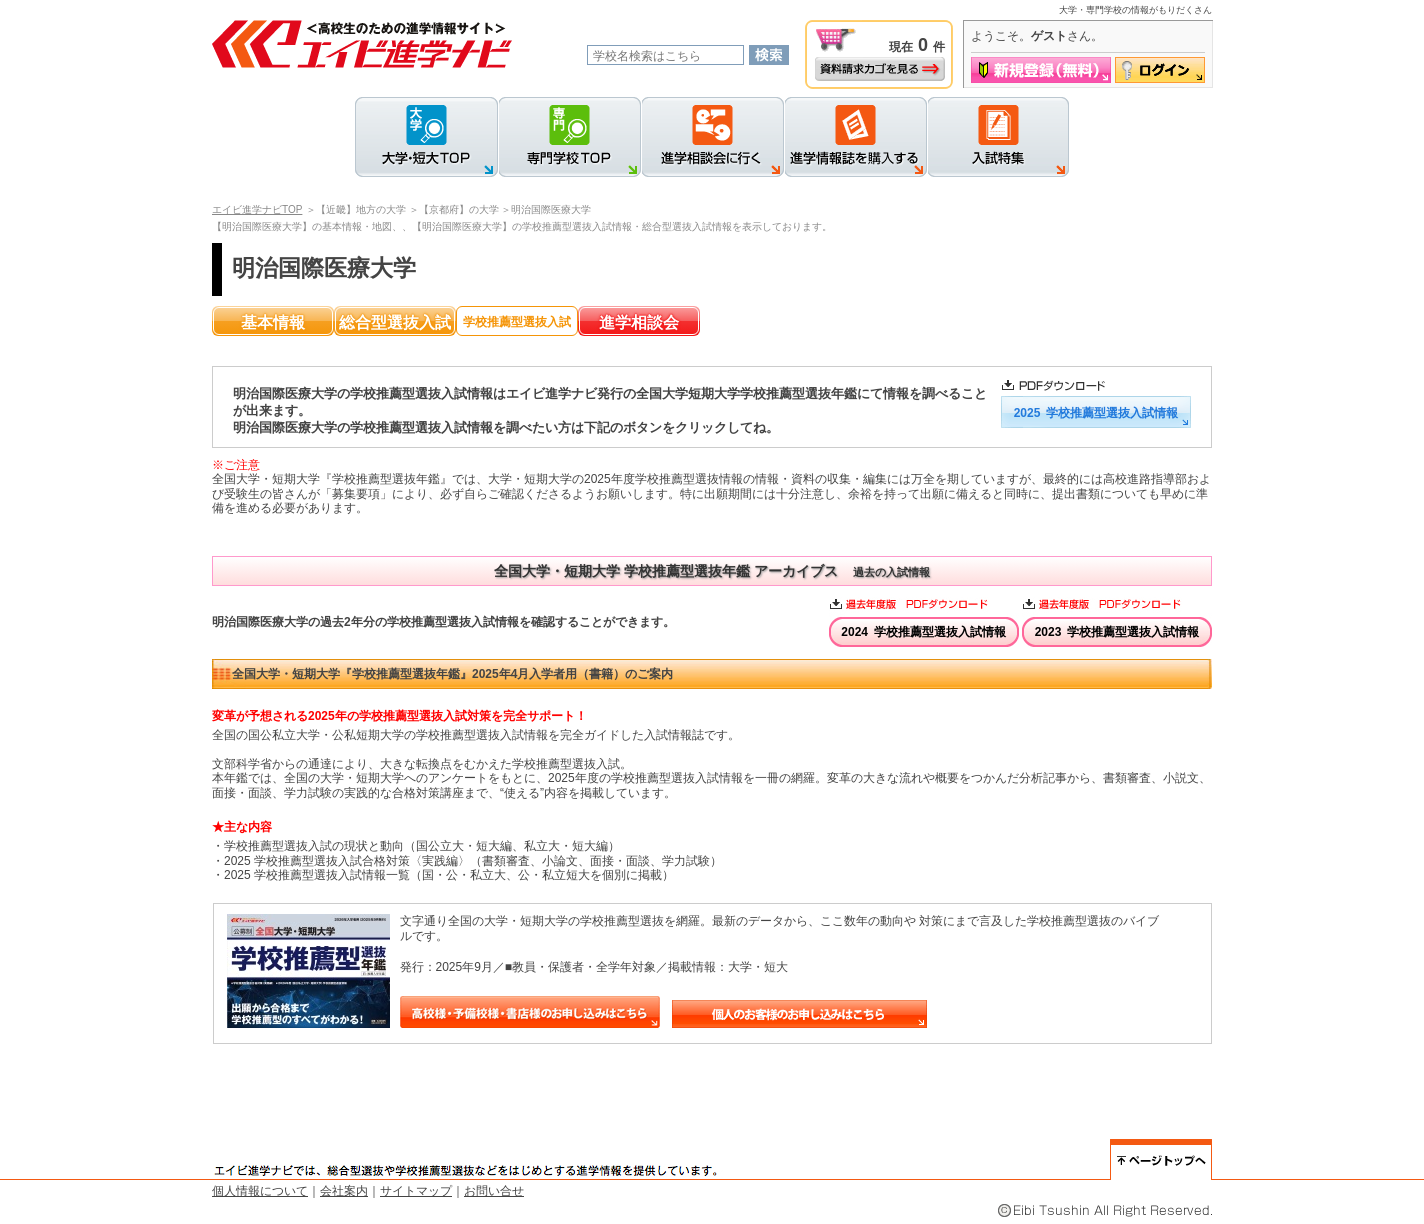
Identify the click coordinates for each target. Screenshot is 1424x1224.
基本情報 (273, 322)
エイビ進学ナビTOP (257, 209)
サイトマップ (416, 1191)
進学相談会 (639, 322)
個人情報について (260, 1191)
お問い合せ (494, 1191)
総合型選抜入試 (395, 322)
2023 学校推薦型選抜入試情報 (1117, 632)
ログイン (1160, 70)
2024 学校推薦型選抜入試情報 (923, 632)
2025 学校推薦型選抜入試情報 (1096, 413)
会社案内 (344, 1191)
